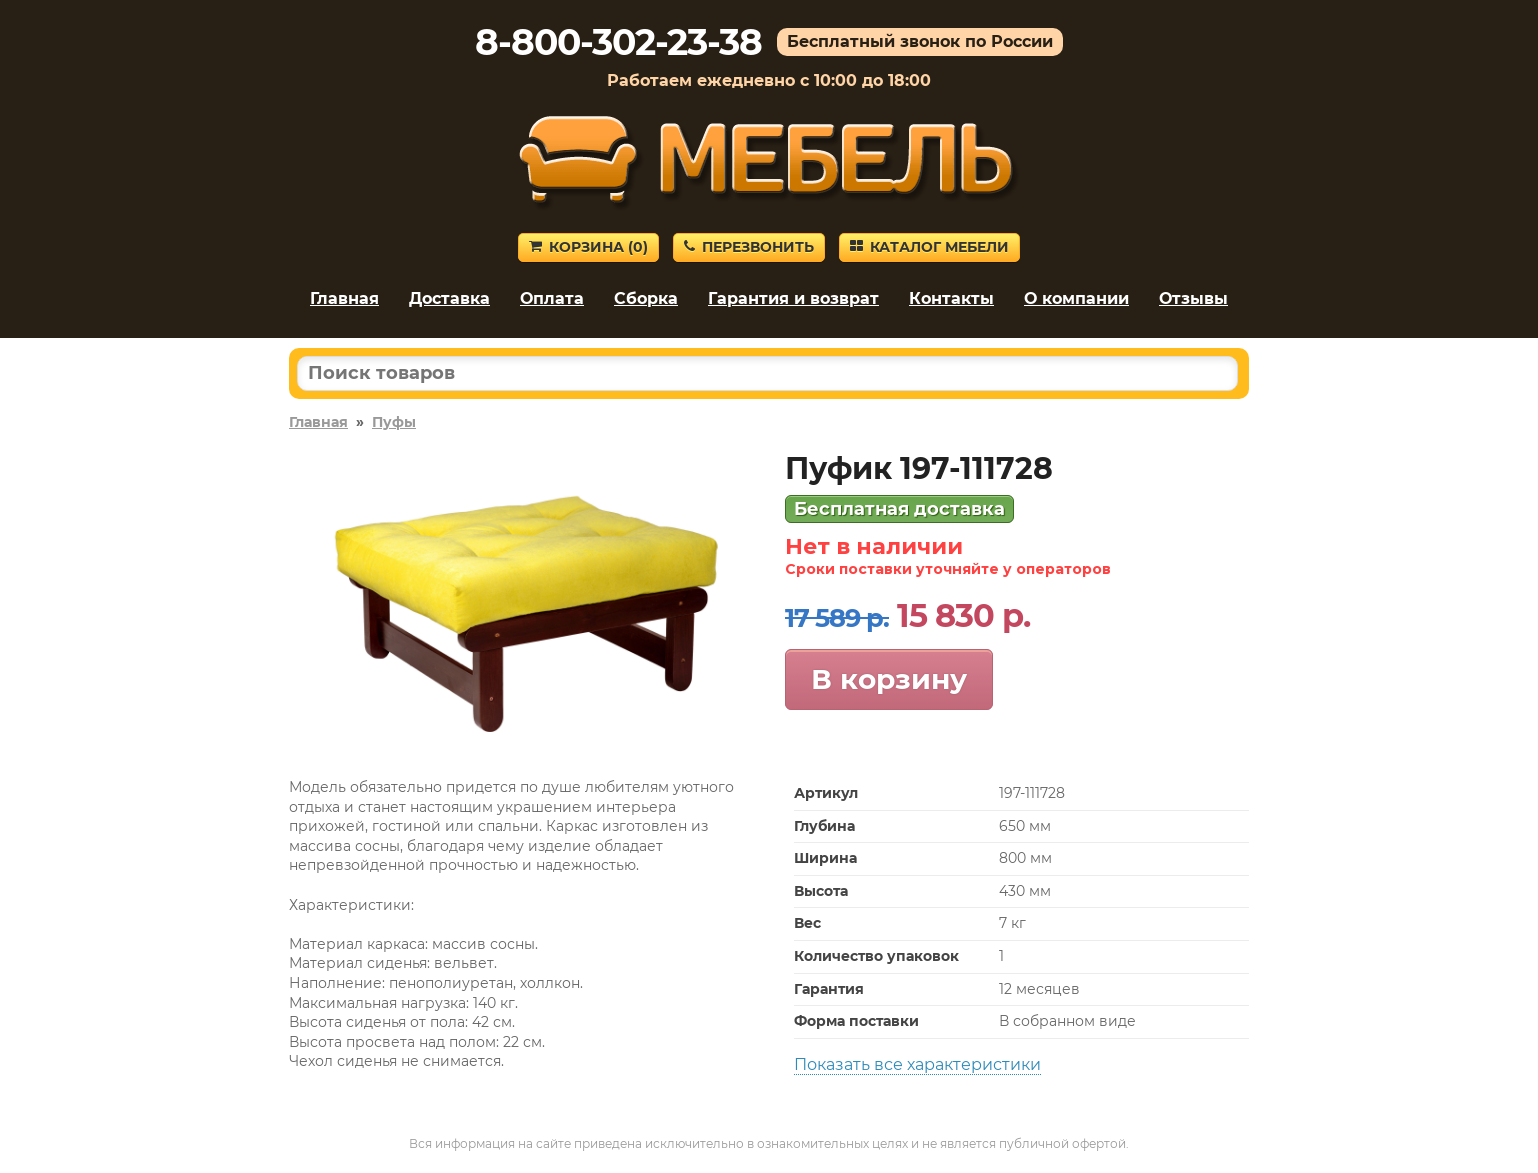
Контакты (951, 298)
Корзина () (588, 247)
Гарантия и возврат (793, 298)
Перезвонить (749, 247)
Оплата (552, 298)
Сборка (646, 298)
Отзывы (1193, 298)
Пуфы (394, 422)
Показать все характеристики (917, 1064)
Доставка (449, 298)
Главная (344, 298)
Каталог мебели (929, 247)
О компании (1076, 298)
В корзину (889, 679)
